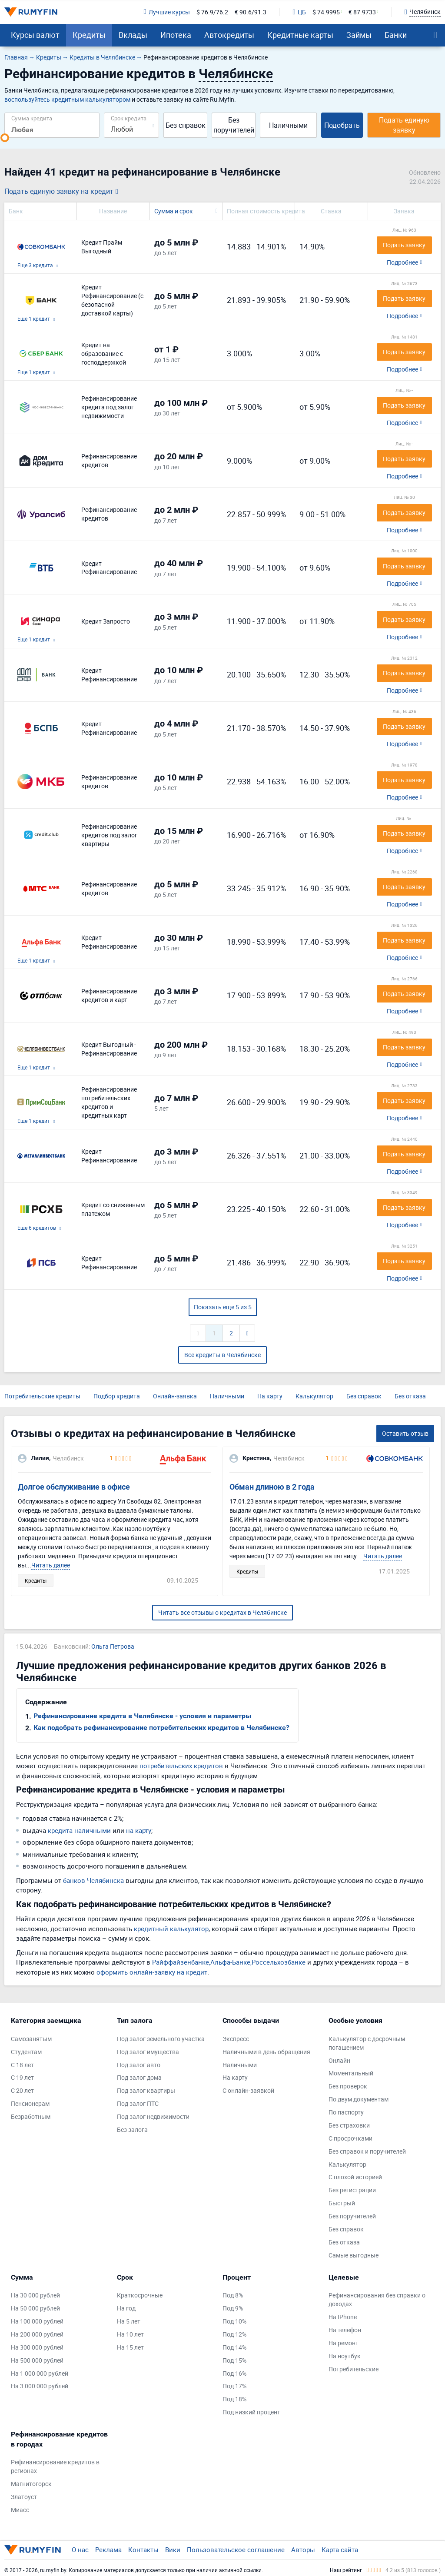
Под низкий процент (251, 2412)
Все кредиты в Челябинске (222, 1355)
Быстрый (342, 2203)
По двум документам (359, 2099)
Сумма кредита (31, 118)
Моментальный (351, 2073)
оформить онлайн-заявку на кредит (151, 1972)
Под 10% (234, 2321)
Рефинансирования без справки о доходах (377, 2299)
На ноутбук (345, 2356)
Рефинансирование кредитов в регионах (55, 2466)
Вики (172, 2549)
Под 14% (234, 2347)
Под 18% (234, 2399)
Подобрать (342, 125)
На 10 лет (130, 2334)
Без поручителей (233, 125)
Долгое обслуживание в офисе (74, 1486)
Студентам (26, 2052)
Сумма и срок (173, 211)
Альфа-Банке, (231, 1962)
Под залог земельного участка (161, 2039)
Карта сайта (340, 2549)
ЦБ (299, 12)
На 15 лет (130, 2347)
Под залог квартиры (146, 2090)
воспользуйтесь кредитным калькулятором (67, 99)
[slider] (4, 137)
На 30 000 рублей (35, 2295)
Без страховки (349, 2125)
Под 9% (232, 2308)
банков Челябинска (93, 1880)
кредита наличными (79, 1830)
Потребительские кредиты (42, 1396)
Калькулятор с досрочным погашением (367, 2043)
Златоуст (24, 2497)
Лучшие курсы (166, 12)
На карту (269, 1396)
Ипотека (175, 35)
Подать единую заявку (404, 125)
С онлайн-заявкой (248, 2090)
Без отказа (410, 1396)
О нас (80, 2549)
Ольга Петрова (112, 1646)
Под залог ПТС (138, 2103)
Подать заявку (404, 245)
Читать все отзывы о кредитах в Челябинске (222, 1612)
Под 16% (234, 2373)
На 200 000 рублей (37, 2334)
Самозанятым (31, 2039)
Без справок (186, 125)
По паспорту (346, 2112)
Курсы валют (35, 35)
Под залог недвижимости (153, 2116)
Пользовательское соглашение (236, 2549)
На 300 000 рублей (37, 2347)
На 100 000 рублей (37, 2321)
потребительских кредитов (181, 1765)
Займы (359, 35)
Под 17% (234, 2386)
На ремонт (344, 2343)
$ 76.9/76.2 (212, 12)
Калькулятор (314, 1396)
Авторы (303, 2549)
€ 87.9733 (362, 12)
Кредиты (89, 35)
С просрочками (350, 2138)
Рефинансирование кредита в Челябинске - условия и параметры (142, 1716)
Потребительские (354, 2369)
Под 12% (234, 2334)
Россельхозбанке (279, 1962)
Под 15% (234, 2360)
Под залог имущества (148, 2052)
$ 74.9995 (326, 12)
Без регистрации (352, 2190)
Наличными (288, 125)
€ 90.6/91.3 (250, 12)
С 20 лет (22, 2090)
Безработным (30, 2116)
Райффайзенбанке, (181, 1962)
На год (126, 2308)
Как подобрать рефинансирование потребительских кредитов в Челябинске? (161, 1727)
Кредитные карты (300, 35)
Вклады (133, 35)
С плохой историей (355, 2177)
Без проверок (348, 2086)
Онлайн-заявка (175, 1396)
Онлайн (339, 2060)
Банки (396, 35)
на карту (138, 1830)
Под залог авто (138, 2065)
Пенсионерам (30, 2103)
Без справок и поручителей (367, 2151)
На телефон (345, 2330)
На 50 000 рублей (35, 2308)
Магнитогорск (31, 2484)
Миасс (20, 2510)
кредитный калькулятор (171, 1928)
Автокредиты (229, 35)
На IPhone (343, 2317)
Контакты (143, 2549)
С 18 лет (22, 2065)
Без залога (132, 2129)
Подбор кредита (116, 1396)
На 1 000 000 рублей (39, 2373)
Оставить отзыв (405, 1433)
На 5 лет (128, 2321)
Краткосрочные (140, 2295)
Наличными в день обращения (266, 2052)
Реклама (108, 2549)
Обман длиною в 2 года (272, 1486)
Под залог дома (139, 2077)
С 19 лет (22, 2077)
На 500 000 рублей (37, 2360)
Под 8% (232, 2295)
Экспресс (235, 2039)
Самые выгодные (354, 2255)
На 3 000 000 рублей (39, 2386)
